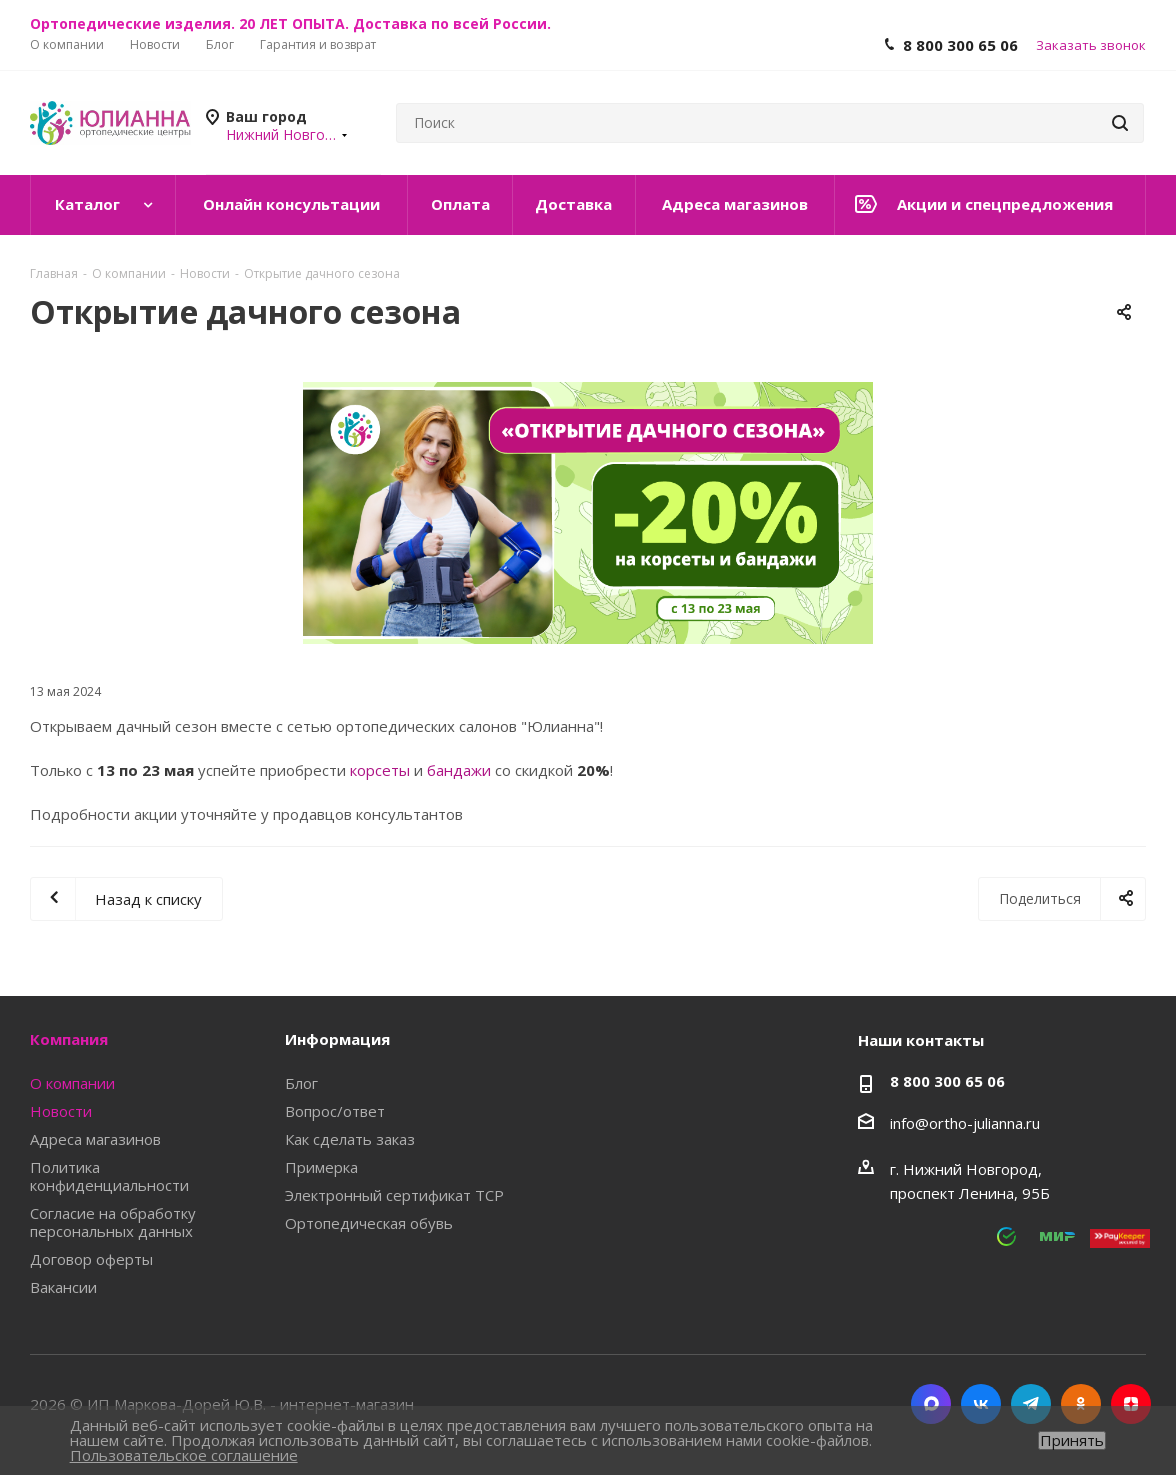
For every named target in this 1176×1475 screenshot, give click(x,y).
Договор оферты (91, 1259)
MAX (931, 1404)
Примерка (321, 1167)
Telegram (1031, 1404)
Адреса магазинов (95, 1139)
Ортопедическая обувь (369, 1223)
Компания (69, 1039)
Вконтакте (981, 1404)
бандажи (459, 770)
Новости (61, 1111)
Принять (1072, 1440)
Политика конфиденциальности (109, 1176)
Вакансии (63, 1287)
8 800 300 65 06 (960, 45)
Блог (301, 1083)
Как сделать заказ (350, 1139)
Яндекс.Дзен (1131, 1404)
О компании (72, 1083)
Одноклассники (1081, 1404)
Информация (337, 1039)
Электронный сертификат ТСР (394, 1195)
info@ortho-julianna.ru (965, 1123)
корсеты (380, 770)
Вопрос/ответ (335, 1111)
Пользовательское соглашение (184, 1455)
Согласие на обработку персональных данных (113, 1222)
